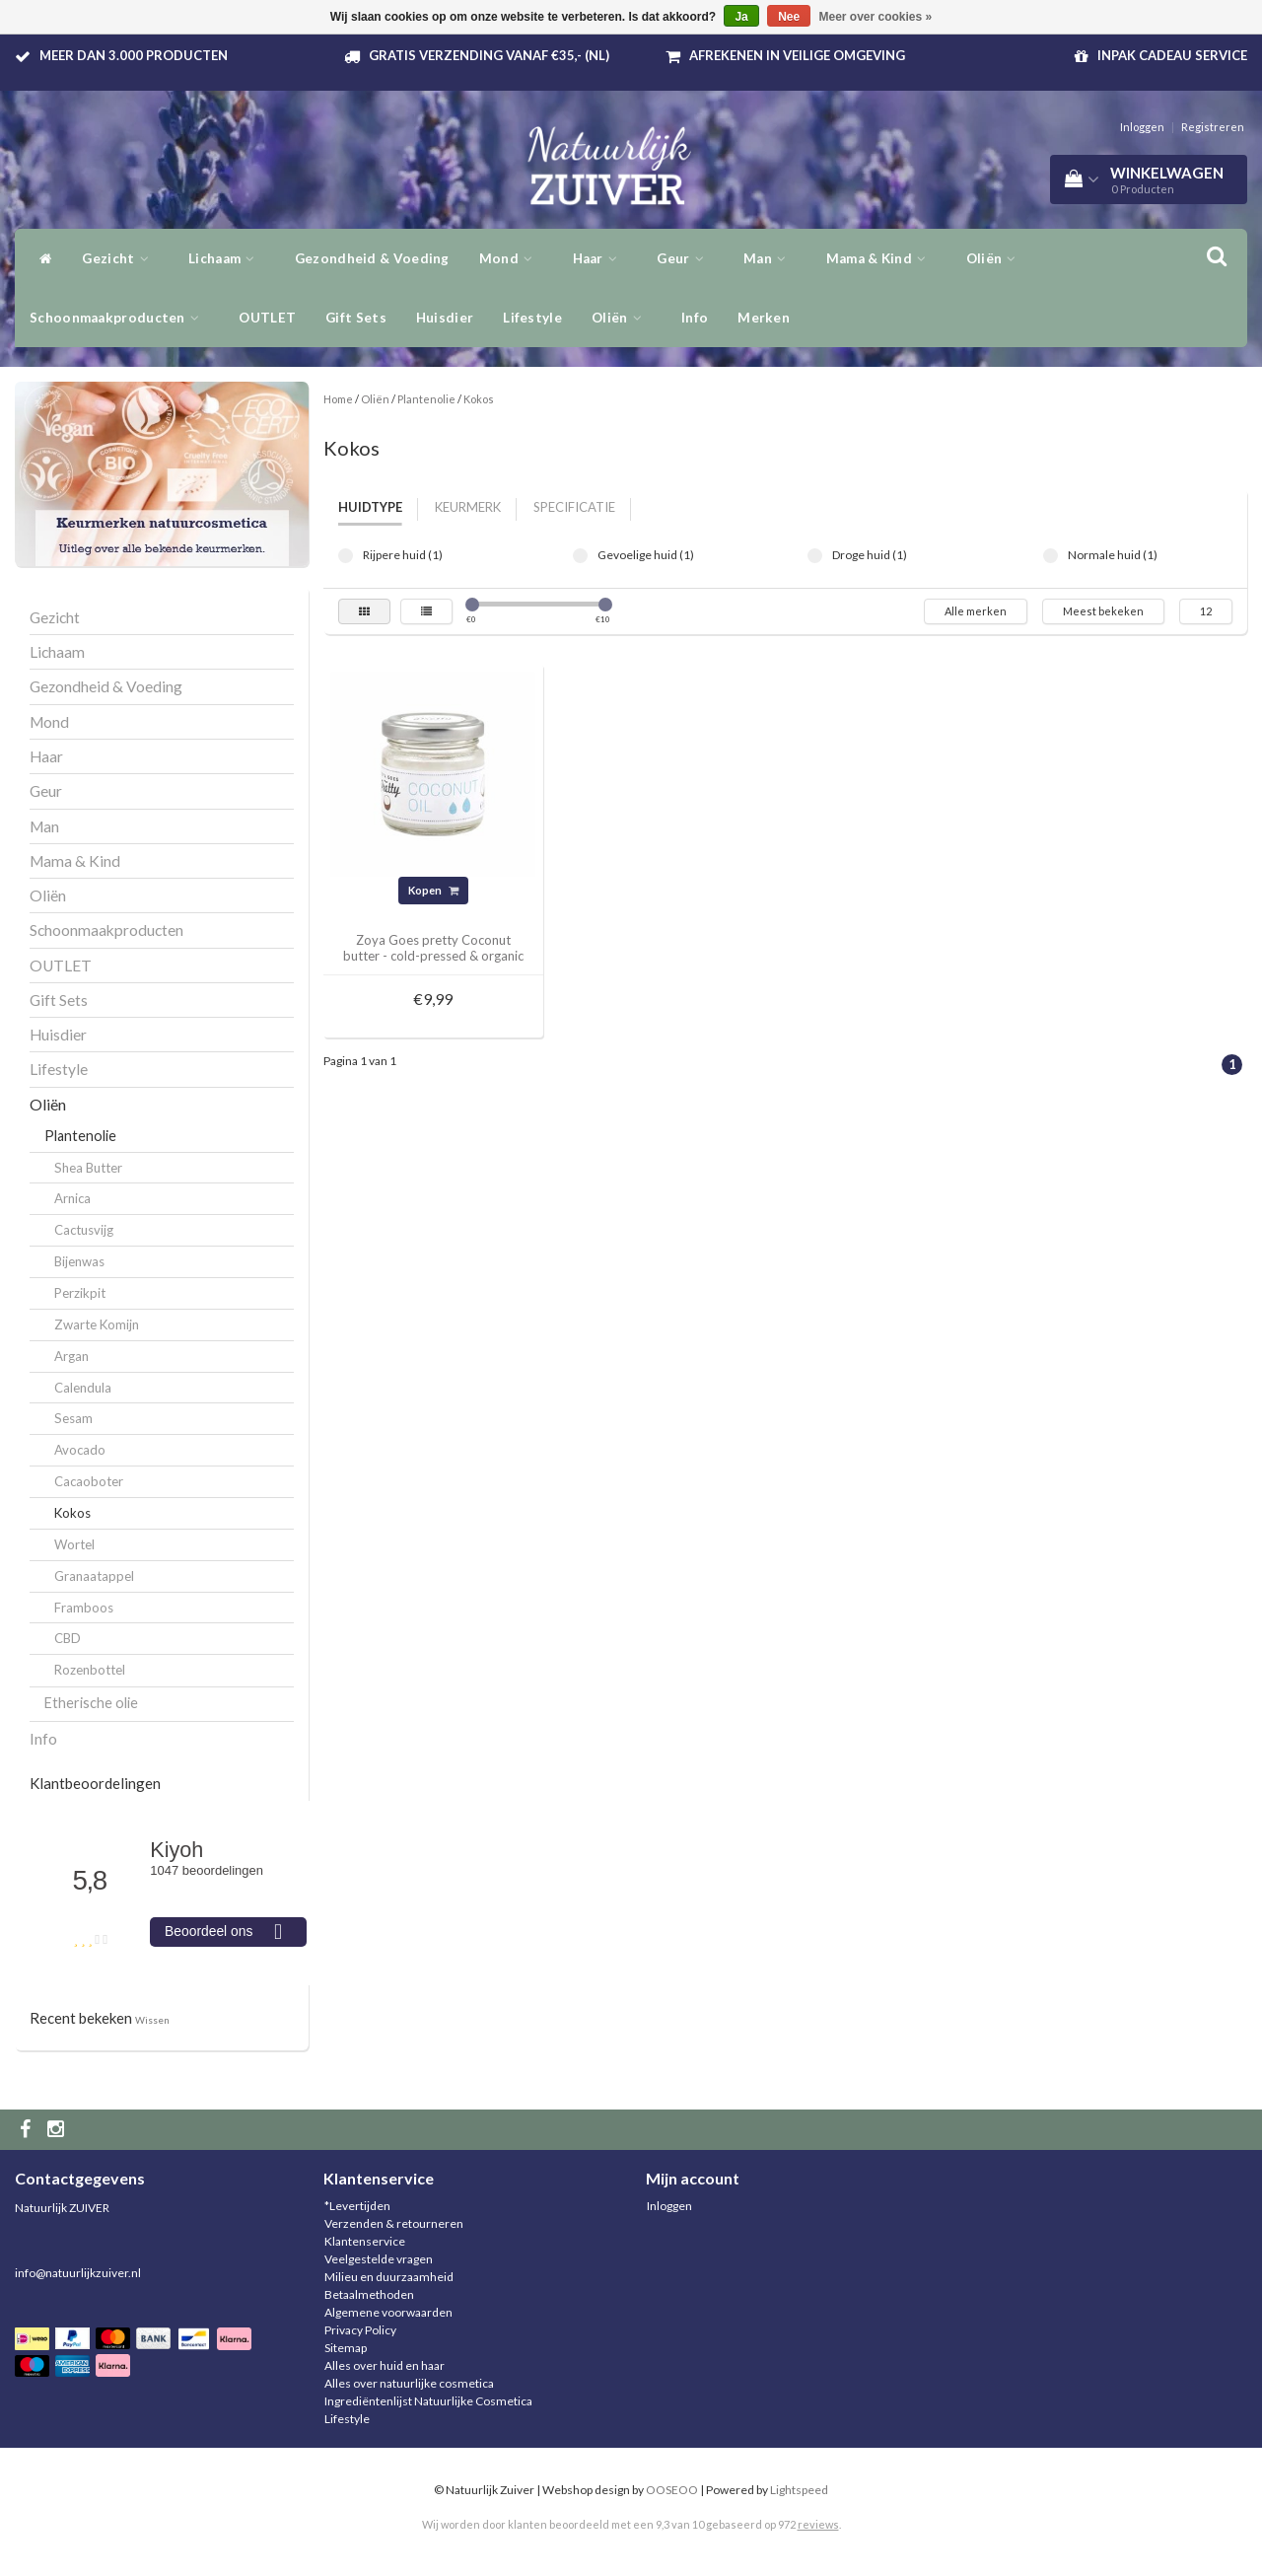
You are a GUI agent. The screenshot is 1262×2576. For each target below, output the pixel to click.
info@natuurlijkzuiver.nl (78, 2272)
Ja (741, 17)
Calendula (82, 1387)
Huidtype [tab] (370, 507)
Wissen (152, 2020)
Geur (685, 258)
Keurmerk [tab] (468, 507)
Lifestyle (532, 317)
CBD (67, 1638)
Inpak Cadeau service (1172, 55)
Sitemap (345, 2347)
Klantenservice (364, 2241)
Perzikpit (79, 1293)
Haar (600, 258)
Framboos (83, 1607)
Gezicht (120, 258)
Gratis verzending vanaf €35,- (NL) (489, 55)
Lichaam (226, 258)
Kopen (433, 890)
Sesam (73, 1418)
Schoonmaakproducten (119, 317)
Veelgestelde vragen (378, 2259)
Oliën (622, 317)
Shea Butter (88, 1168)
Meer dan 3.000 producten (133, 55)
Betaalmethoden (369, 2294)
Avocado (79, 1450)
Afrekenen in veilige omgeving (797, 55)
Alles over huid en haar (384, 2365)
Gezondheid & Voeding (372, 258)
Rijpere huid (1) (345, 555)
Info (694, 317)
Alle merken (976, 611)
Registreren (1212, 126)
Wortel (74, 1544)
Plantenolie (80, 1135)
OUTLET (267, 317)
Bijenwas (79, 1261)
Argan (71, 1356)
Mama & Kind (881, 258)
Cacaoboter (88, 1481)
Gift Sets (355, 317)
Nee (789, 17)
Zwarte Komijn (96, 1324)
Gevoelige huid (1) (580, 555)
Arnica (72, 1198)
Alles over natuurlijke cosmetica (409, 2383)
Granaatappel (94, 1576)
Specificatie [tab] (574, 507)
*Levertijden (357, 2205)
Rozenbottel (89, 1670)
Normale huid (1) (1050, 555)
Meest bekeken (1103, 611)
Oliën (996, 258)
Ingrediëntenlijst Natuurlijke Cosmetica (428, 2401)
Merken (763, 317)
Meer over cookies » (876, 17)
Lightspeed (799, 2489)
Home (338, 399)
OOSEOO (672, 2489)
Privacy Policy (360, 2330)
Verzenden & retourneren (393, 2223)
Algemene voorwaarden (388, 2312)
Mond (511, 258)
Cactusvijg (83, 1230)
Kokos (72, 1513)
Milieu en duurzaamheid (389, 2276)
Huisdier (444, 317)
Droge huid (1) (814, 555)
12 (1206, 611)
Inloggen (1142, 126)
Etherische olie (91, 1702)
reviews (818, 2524)
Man (770, 258)
